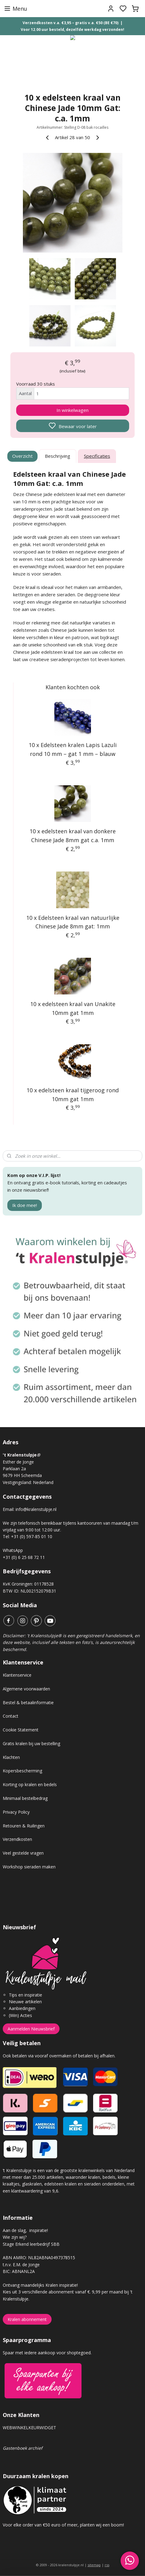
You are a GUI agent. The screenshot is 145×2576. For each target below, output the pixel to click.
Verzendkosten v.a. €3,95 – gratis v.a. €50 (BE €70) (70, 22)
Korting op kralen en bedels (30, 1784)
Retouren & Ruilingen (24, 1826)
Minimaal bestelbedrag (25, 1798)
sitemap (94, 2565)
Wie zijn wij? (15, 2237)
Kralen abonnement (27, 2319)
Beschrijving (57, 456)
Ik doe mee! (24, 1205)
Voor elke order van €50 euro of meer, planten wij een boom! (64, 2525)
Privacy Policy (16, 1812)
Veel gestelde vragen (23, 1853)
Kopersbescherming (22, 1771)
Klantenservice (17, 1675)
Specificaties (97, 456)
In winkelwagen (72, 410)
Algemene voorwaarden (26, 1689)
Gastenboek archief (22, 2448)
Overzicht (22, 456)
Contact (10, 1716)
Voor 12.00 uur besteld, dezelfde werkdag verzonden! (72, 29)
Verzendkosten (17, 1839)
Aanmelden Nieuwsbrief (31, 2029)
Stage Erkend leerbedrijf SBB (31, 2244)
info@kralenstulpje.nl (36, 1509)
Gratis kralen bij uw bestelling (31, 1743)
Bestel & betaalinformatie (28, 1702)
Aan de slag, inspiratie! (25, 2230)
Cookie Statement (20, 1730)
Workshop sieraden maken (29, 1867)
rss (107, 2565)
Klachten (11, 1757)
